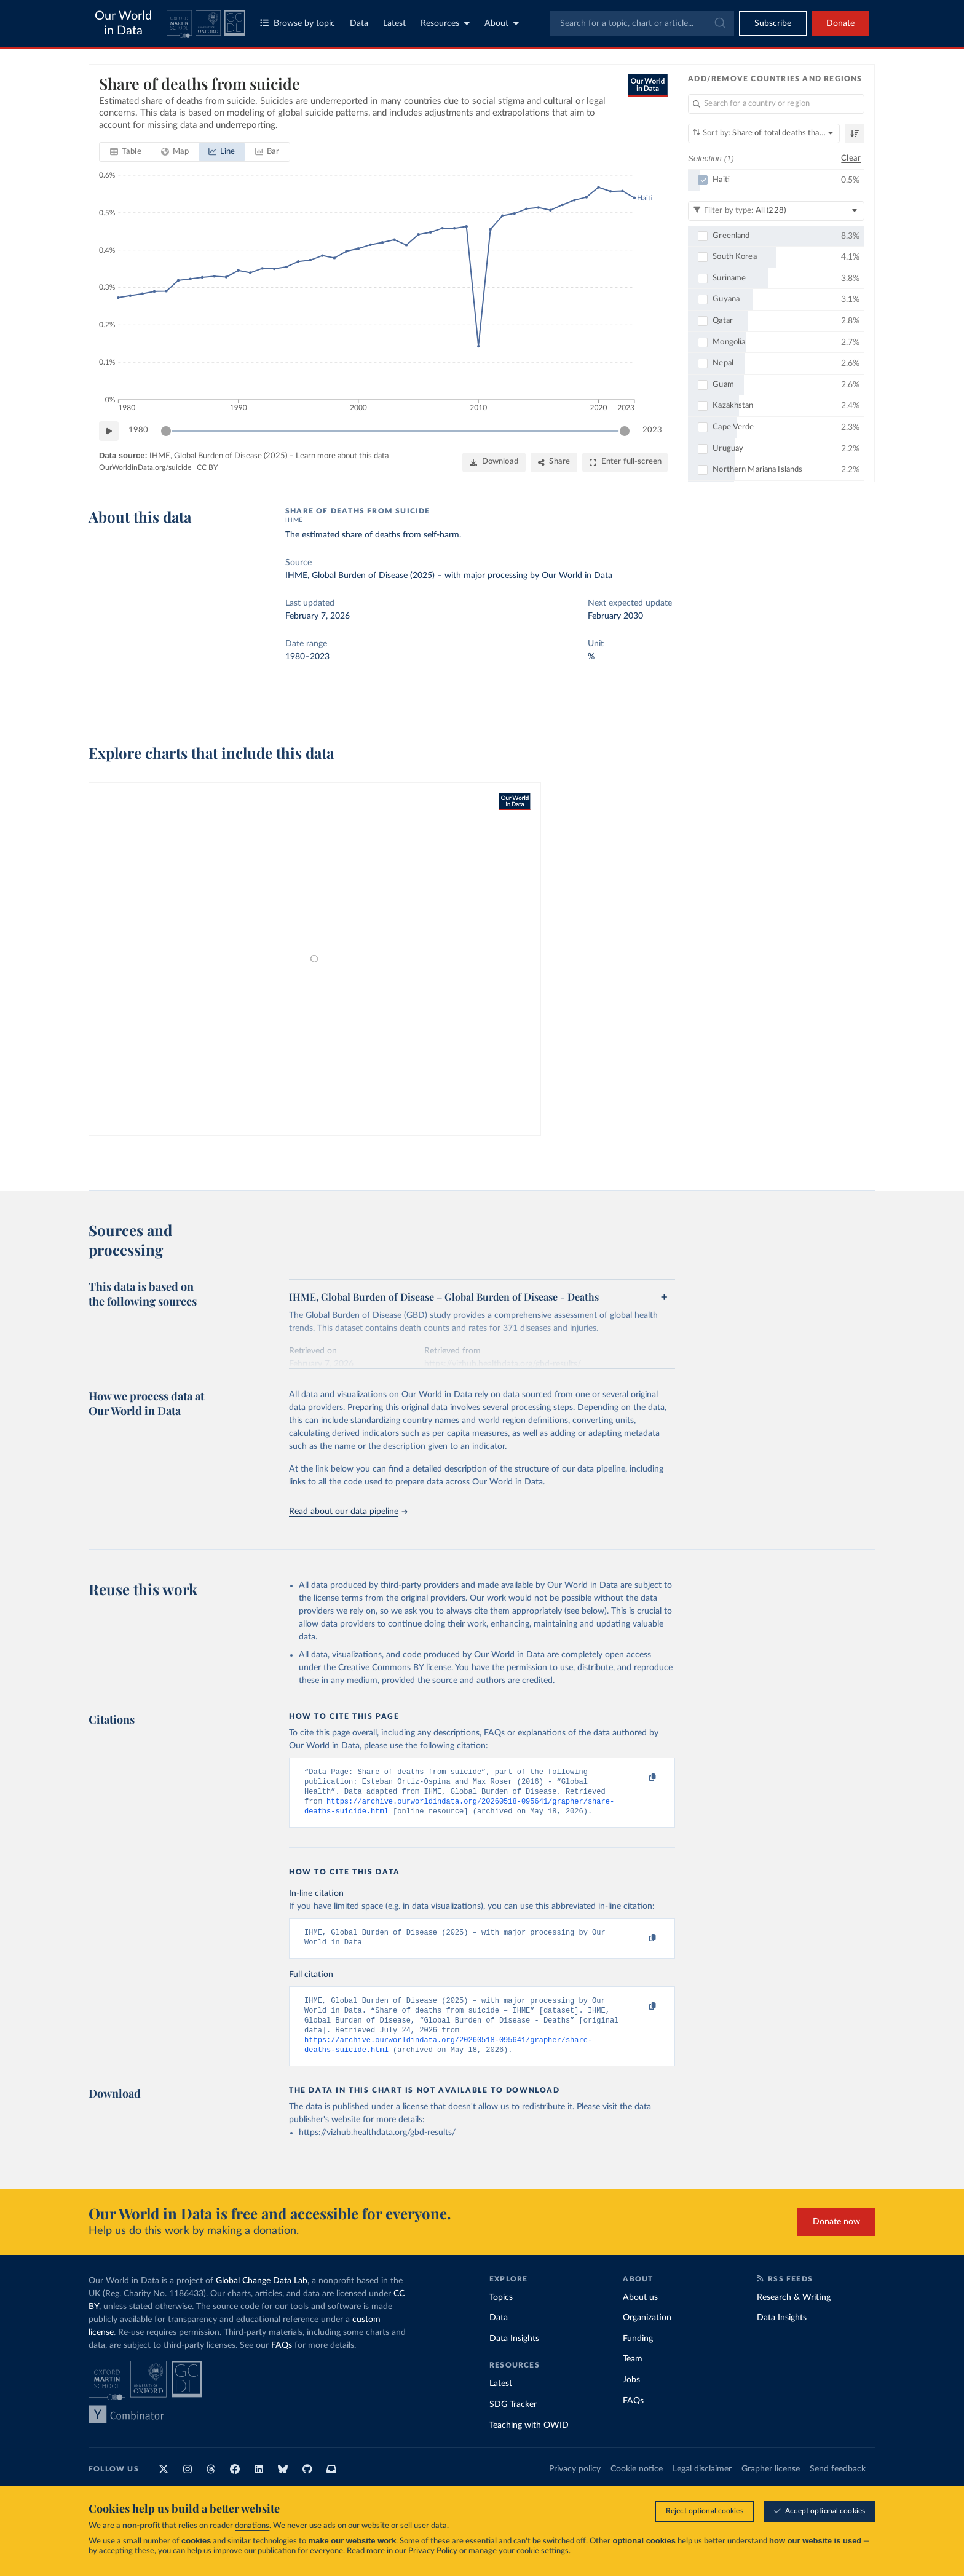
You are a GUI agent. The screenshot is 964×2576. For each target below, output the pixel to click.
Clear (851, 158)
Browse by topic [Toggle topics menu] (297, 23)
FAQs (281, 2361)
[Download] (494, 462)
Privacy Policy (432, 2551)
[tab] (125, 152)
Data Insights (514, 2354)
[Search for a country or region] (776, 104)
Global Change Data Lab (261, 2297)
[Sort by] (764, 133)
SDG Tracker (513, 2420)
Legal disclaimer (702, 2485)
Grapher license (770, 2485)
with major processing (485, 575)
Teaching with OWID (529, 2441)
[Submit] (719, 23)
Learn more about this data (342, 456)
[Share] (554, 462)
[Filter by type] (776, 211)
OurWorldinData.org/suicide (145, 467)
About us (640, 2313)
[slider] (166, 431)
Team (632, 2375)
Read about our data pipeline (348, 1511)
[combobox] (642, 23)
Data (359, 23)
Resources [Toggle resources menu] (445, 23)
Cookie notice (636, 2485)
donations (252, 2526)
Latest (394, 23)
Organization (647, 2333)
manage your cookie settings (518, 2551)
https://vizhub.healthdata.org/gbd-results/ (377, 2148)
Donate (840, 23)
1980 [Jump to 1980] (138, 430)
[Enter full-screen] (625, 462)
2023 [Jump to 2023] (652, 430)
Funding (638, 2354)
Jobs (631, 2396)
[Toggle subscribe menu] (773, 23)
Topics (501, 2313)
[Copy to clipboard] (640, 1778)
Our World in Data (123, 23)
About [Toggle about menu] (501, 23)
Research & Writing (794, 2313)
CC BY (207, 467)
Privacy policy (575, 2485)
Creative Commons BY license (394, 1667)
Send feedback (838, 2485)
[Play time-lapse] (109, 431)
